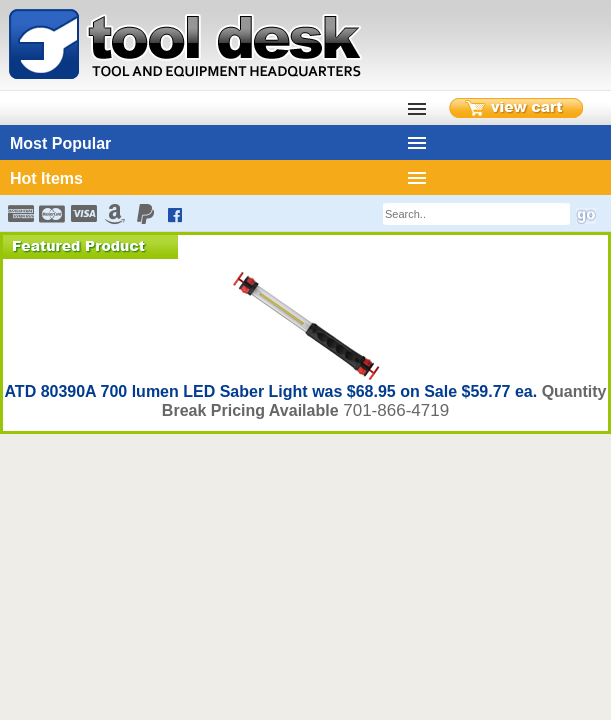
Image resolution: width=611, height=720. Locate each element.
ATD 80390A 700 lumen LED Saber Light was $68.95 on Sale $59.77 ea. (272, 391)
